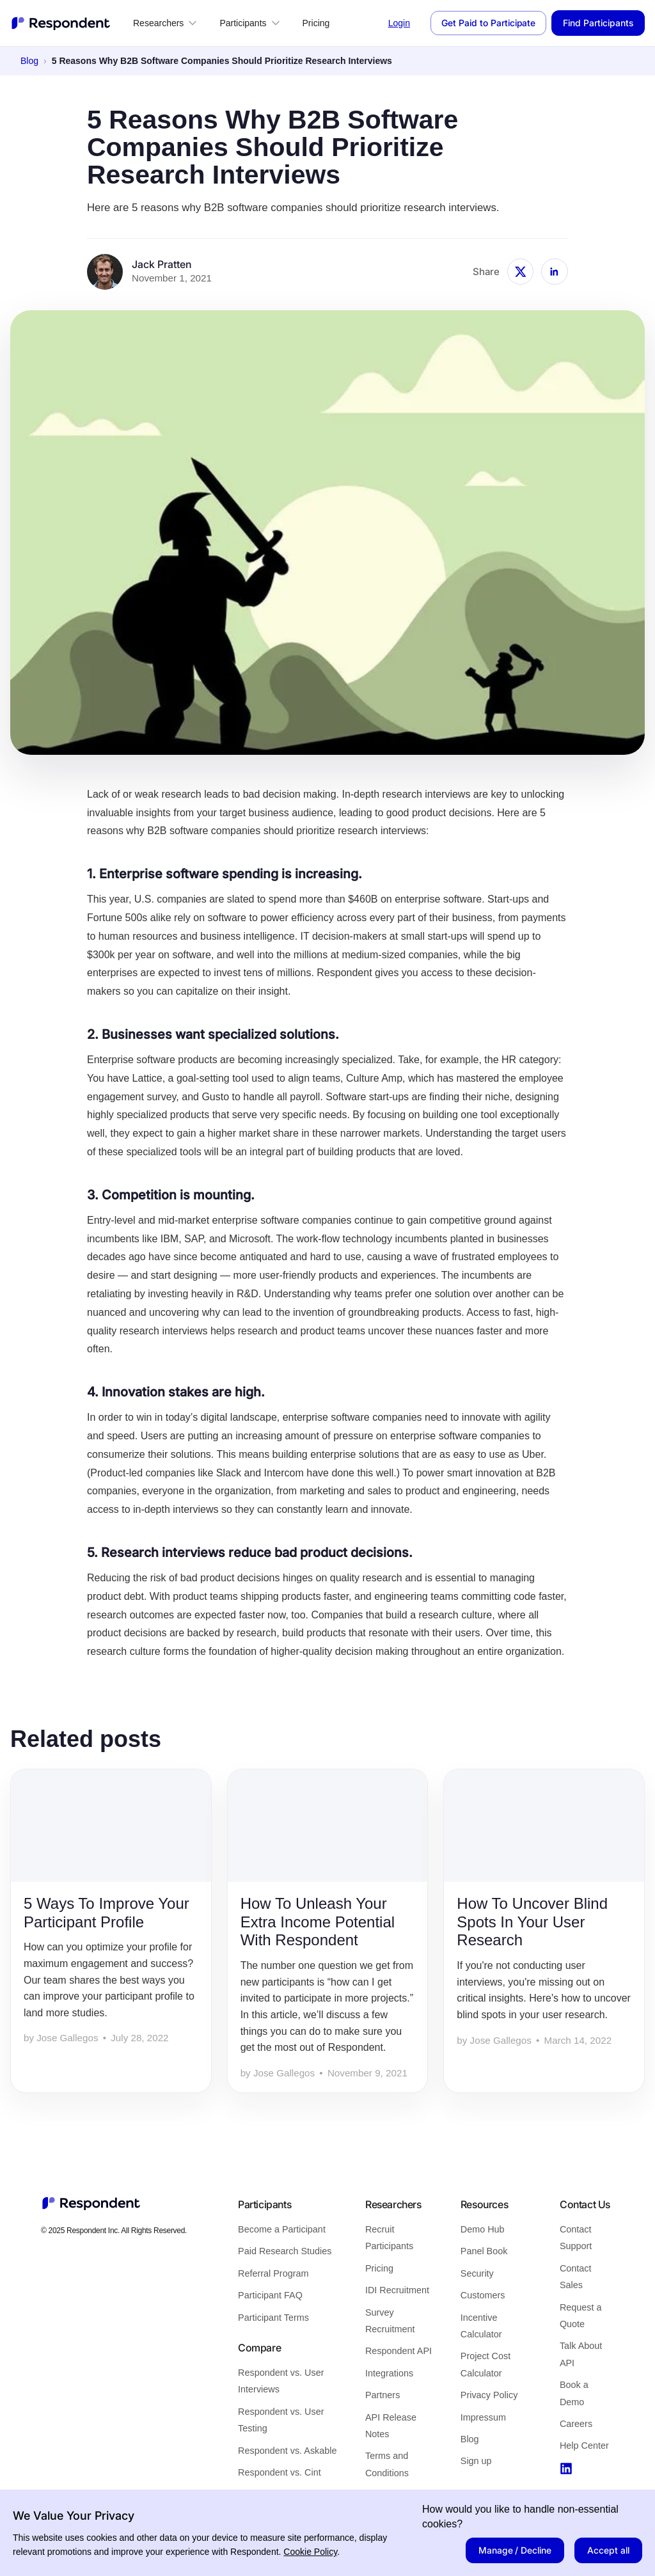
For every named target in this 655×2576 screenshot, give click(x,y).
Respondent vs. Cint (279, 2472)
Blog (29, 61)
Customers (483, 2295)
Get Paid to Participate (488, 22)
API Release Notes (390, 2425)
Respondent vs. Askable (287, 2451)
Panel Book (484, 2251)
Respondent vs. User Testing (281, 2419)
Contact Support (576, 2237)
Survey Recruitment (390, 2320)
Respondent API (398, 2351)
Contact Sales (576, 2276)
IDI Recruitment (397, 2290)
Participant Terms (273, 2317)
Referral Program (273, 2273)
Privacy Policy (489, 2395)
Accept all (608, 2550)
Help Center (584, 2445)
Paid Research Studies (284, 2251)
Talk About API (581, 2354)
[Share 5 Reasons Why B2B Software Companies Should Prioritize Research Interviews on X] (520, 271)
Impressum (483, 2417)
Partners (382, 2395)
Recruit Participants (389, 2237)
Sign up (476, 2461)
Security (477, 2273)
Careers (576, 2424)
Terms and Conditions (387, 2464)
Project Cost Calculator (485, 2364)
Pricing (316, 23)
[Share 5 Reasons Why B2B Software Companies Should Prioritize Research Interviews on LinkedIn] (554, 271)
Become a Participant (282, 2229)
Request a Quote (581, 2315)
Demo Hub (483, 2229)
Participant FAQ (270, 2295)
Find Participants (598, 22)
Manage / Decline (515, 2550)
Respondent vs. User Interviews (281, 2380)
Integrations (389, 2373)
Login (399, 23)
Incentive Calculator (481, 2325)
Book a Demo (574, 2393)
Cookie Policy (310, 2552)
